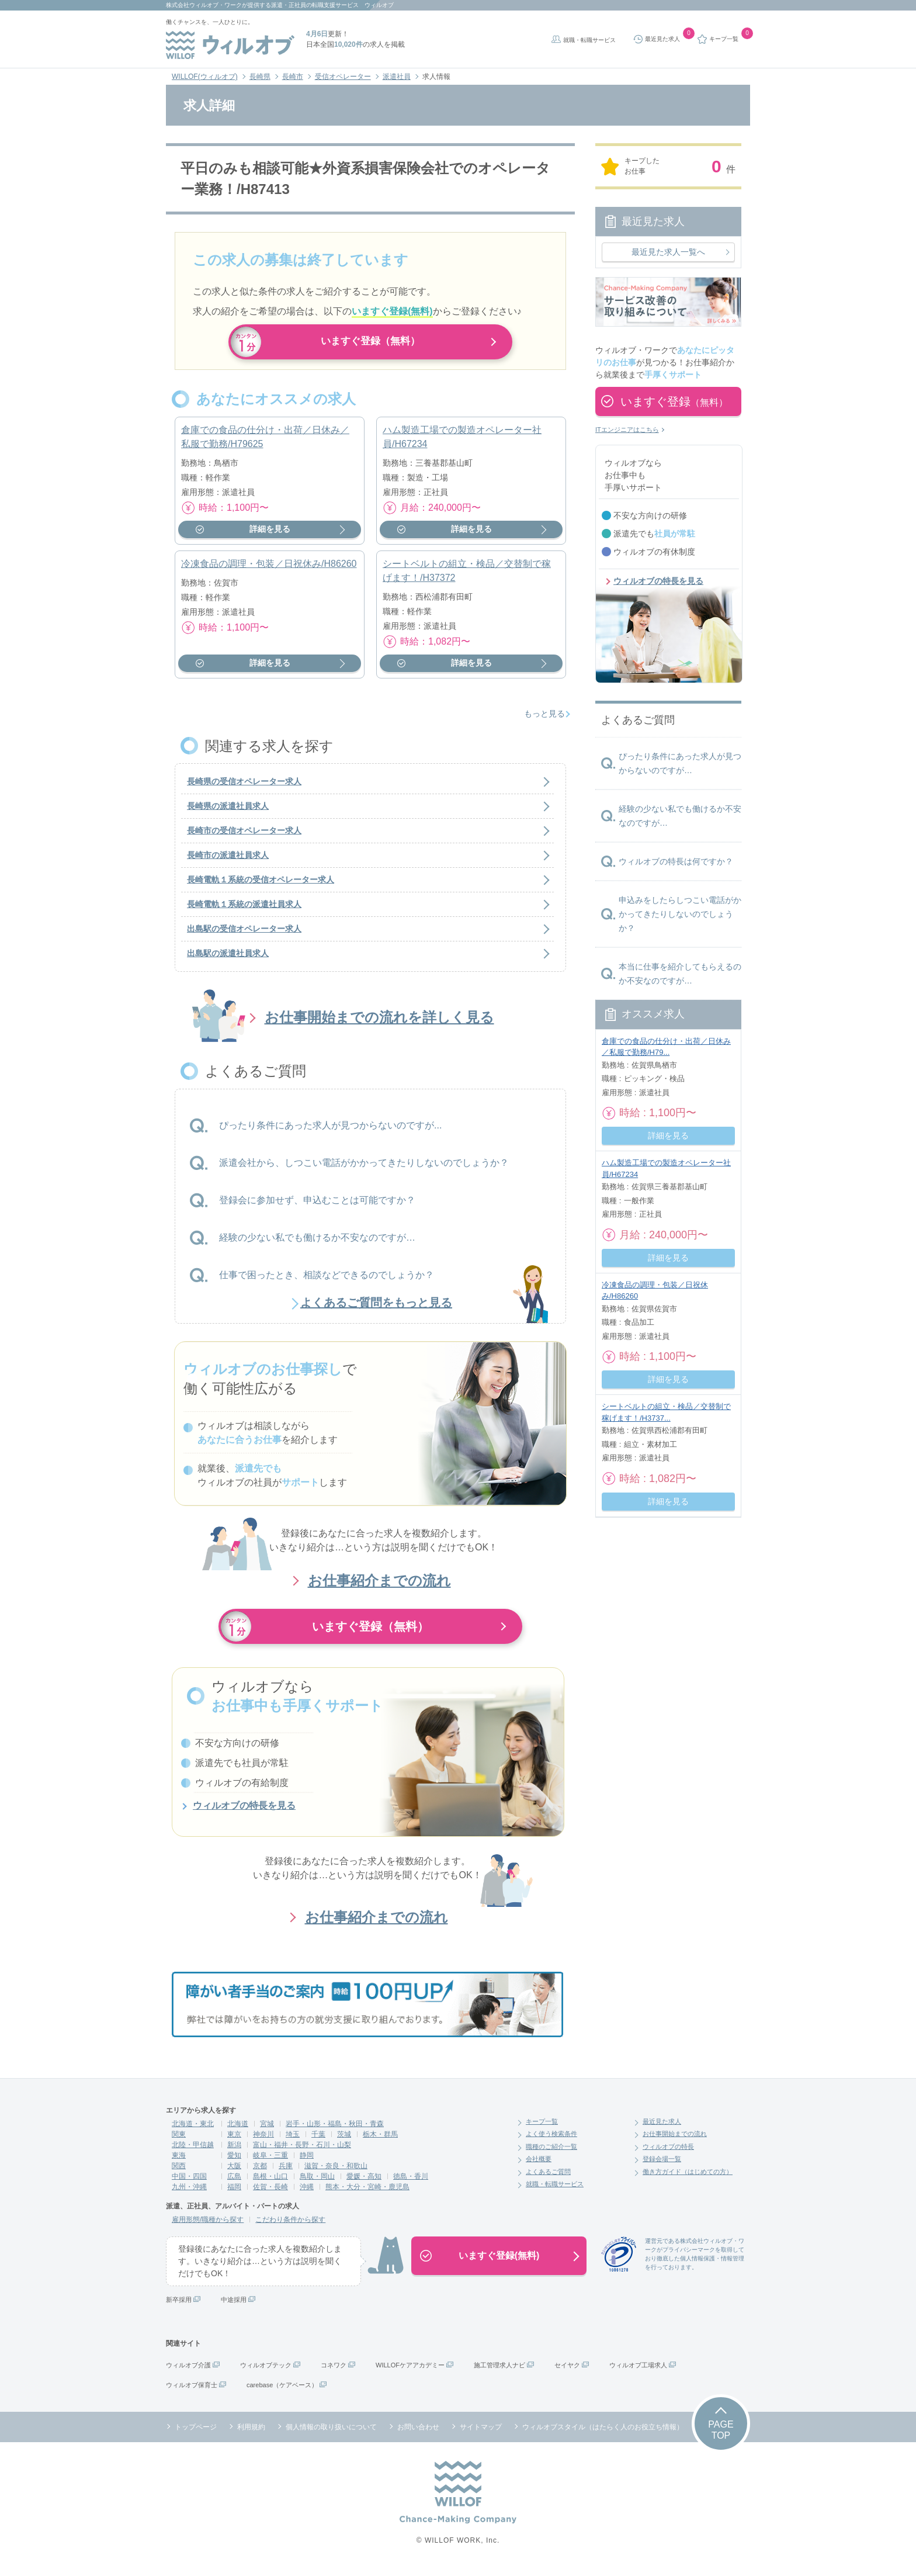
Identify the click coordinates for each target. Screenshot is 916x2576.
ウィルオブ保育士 (191, 2391)
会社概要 (538, 2166)
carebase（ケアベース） (282, 2391)
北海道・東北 (193, 2131)
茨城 (344, 2141)
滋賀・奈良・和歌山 (335, 2173)
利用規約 (251, 2434)
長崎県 (259, 76)
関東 (179, 2141)
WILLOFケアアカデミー (410, 2372)
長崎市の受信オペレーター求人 (244, 838)
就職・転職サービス (589, 40)
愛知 (234, 2162)
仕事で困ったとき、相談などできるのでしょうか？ (326, 1282)
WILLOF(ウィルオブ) (205, 76)
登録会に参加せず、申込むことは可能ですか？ (317, 1207)
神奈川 (263, 2141)
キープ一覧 (542, 2128)
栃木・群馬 (380, 2141)
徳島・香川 (410, 2183)
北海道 (237, 2131)
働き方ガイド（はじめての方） (688, 2178)
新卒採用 (179, 2306)
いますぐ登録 (674, 401)
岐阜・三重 (270, 2162)
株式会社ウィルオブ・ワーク (204, 5)
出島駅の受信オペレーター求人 (244, 936)
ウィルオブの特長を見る (244, 1813)
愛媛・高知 (363, 2183)
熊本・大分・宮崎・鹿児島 (367, 2194)
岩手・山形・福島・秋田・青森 (335, 2131)
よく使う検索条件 (551, 2141)
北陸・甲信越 (193, 2152)
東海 (179, 2162)
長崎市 (292, 76)
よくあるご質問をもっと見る (376, 1309)
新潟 (234, 2152)
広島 (234, 2183)
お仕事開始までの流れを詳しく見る (379, 1025)
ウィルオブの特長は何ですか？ (676, 861)
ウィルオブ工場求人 (638, 2372)
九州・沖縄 (189, 2194)
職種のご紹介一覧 (551, 2153)
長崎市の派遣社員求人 (228, 862)
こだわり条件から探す (290, 2226)
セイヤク (567, 2372)
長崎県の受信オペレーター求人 (244, 789)
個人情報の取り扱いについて (331, 2434)
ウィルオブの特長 (668, 2153)
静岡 (307, 2162)
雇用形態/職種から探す (208, 2226)
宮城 (267, 2131)
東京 (234, 2141)
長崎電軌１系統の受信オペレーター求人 (260, 887)
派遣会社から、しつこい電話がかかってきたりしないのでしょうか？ (364, 1170)
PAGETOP (720, 2436)
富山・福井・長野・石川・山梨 (302, 2152)
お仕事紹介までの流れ (379, 1587)
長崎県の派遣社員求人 (228, 813)
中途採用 (234, 2306)
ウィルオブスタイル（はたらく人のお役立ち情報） (602, 2434)
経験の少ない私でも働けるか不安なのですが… (317, 1244)
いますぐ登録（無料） (370, 341)
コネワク (333, 2372)
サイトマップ (481, 2434)
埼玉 (293, 2141)
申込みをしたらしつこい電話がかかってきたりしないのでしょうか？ (680, 914)
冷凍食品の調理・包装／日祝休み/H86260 (269, 571)
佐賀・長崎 (270, 2194)
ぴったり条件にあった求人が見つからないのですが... (330, 1132)
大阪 (234, 2173)
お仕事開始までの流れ (675, 2141)
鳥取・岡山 (317, 2183)
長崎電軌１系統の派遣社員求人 (244, 911)
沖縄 (307, 2194)
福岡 (234, 2194)
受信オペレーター (343, 76)
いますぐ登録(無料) (499, 2262)
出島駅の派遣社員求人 (228, 960)
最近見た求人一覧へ (668, 252)
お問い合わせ (418, 2434)
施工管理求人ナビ (499, 2372)
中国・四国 (189, 2183)
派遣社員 (397, 76)
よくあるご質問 (548, 2178)
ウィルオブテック (266, 2372)
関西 (179, 2173)
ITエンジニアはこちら (627, 429)
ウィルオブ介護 (188, 2372)
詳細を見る (269, 536)
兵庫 (286, 2173)
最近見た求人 (662, 2128)
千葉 (318, 2141)
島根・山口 (270, 2183)
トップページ (196, 2434)
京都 (260, 2173)
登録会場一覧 (662, 2166)
